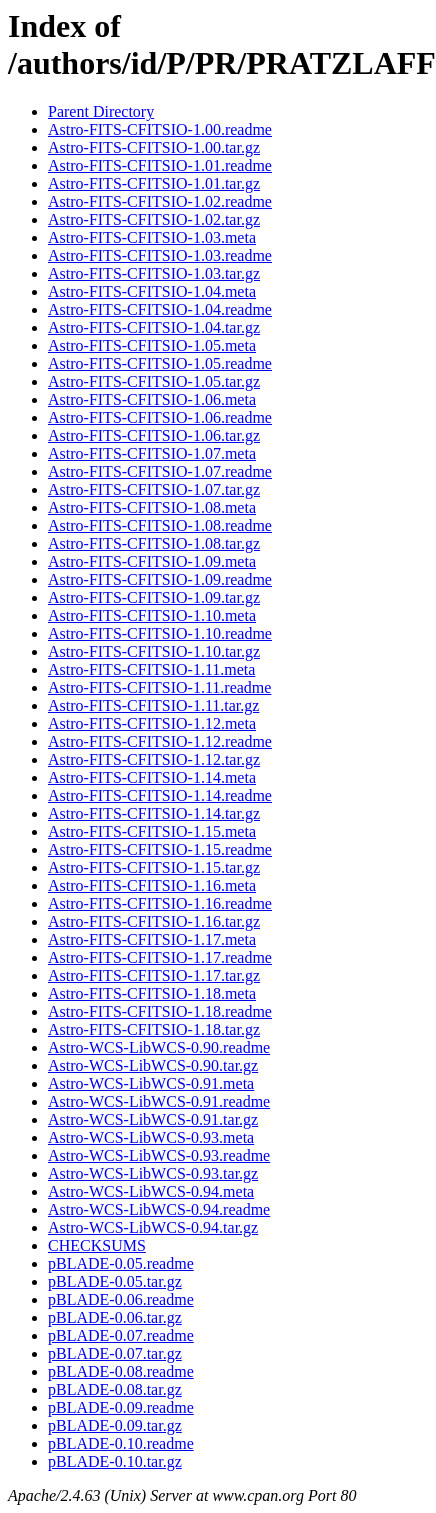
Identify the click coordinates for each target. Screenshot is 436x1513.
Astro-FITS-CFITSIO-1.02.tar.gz (154, 219)
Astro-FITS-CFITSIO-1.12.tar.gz (154, 759)
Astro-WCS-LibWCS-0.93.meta (151, 1137)
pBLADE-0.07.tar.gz (115, 1353)
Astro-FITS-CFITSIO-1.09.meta (152, 561)
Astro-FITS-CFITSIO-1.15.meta (152, 831)
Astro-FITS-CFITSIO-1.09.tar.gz (154, 597)
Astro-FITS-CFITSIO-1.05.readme (160, 363)
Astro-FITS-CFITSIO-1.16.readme (160, 903)
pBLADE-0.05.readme (121, 1263)
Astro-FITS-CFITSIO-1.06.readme (160, 417)
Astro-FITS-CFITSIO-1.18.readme (160, 1011)
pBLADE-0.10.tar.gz (115, 1461)
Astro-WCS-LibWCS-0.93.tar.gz (153, 1173)
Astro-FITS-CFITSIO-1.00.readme (160, 129)
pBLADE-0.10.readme (121, 1443)
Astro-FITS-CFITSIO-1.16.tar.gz (154, 921)
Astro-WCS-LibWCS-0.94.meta (151, 1191)
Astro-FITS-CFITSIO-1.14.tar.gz (154, 813)
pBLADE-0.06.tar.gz (115, 1317)
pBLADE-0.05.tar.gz (115, 1281)
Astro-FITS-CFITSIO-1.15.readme (160, 849)
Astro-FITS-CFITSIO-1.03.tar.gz (154, 273)
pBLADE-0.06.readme (121, 1299)
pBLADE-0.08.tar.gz (115, 1389)
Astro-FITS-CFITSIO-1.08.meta (152, 507)
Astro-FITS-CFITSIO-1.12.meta (152, 723)
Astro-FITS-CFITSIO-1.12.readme (160, 741)
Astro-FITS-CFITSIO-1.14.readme (160, 795)
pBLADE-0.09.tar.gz (115, 1425)
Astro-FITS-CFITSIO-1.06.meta (152, 399)
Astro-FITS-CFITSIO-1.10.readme (160, 633)
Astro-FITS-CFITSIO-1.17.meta (152, 939)
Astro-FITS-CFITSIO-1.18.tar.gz (154, 1029)
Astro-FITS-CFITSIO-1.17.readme (160, 957)
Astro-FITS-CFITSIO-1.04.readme (160, 309)
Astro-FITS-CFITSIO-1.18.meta (152, 993)
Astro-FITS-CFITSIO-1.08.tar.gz (154, 543)
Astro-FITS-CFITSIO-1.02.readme (160, 201)
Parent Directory (101, 111)
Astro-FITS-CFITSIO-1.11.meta (151, 669)
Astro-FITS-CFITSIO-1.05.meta (152, 345)
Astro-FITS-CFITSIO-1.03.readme (160, 255)
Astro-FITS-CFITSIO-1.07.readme (160, 471)
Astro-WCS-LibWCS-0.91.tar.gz (153, 1119)
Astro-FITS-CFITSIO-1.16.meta (152, 885)
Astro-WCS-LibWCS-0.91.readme (159, 1101)
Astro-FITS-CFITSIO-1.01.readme (160, 165)
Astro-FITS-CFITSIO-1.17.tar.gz (154, 975)
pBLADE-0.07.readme (121, 1335)
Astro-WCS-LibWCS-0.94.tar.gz (153, 1227)
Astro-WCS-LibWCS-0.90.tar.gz (153, 1065)
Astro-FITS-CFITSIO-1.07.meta (152, 453)
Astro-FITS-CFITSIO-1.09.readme (160, 579)
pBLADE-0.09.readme (121, 1407)
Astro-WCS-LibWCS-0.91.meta (151, 1083)
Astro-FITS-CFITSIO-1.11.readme (159, 687)
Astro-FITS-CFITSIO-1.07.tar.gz (154, 489)
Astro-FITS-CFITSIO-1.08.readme (160, 525)
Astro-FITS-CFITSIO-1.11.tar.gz (153, 705)
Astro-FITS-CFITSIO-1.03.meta (152, 237)
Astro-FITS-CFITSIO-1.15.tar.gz (154, 867)
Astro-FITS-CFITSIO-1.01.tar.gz (154, 183)
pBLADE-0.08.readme (121, 1371)
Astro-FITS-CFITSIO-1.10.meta (152, 615)
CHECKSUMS (97, 1245)
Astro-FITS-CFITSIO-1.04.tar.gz (154, 327)
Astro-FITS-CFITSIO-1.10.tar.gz (154, 651)
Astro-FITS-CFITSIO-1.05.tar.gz (154, 381)
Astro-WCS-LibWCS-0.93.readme (159, 1155)
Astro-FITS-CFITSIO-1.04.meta (152, 291)
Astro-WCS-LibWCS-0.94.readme (159, 1209)
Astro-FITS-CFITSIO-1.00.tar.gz (154, 147)
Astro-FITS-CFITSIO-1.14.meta (152, 777)
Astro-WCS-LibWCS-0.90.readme (159, 1047)
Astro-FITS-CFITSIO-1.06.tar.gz (154, 435)
